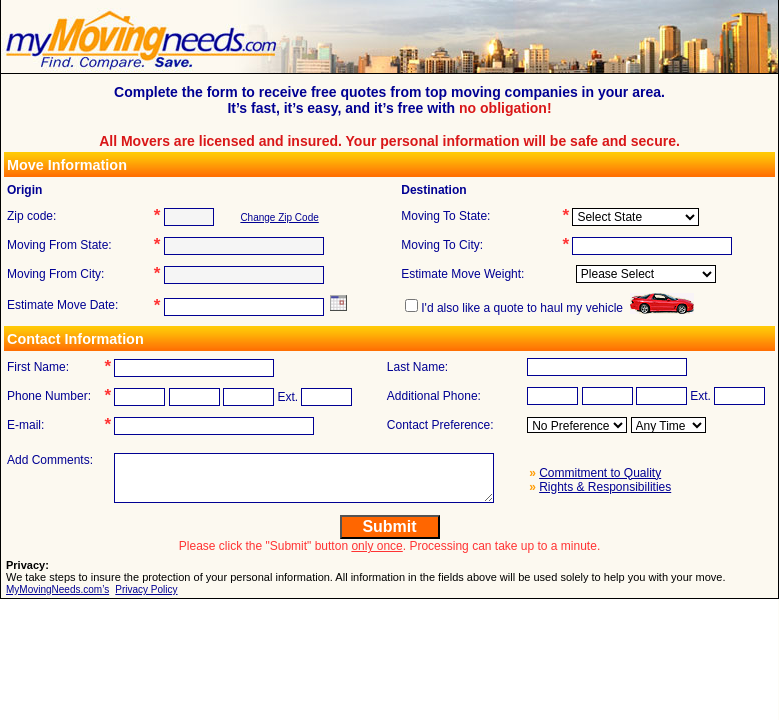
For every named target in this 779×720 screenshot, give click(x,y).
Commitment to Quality (600, 473)
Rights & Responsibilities (605, 487)
